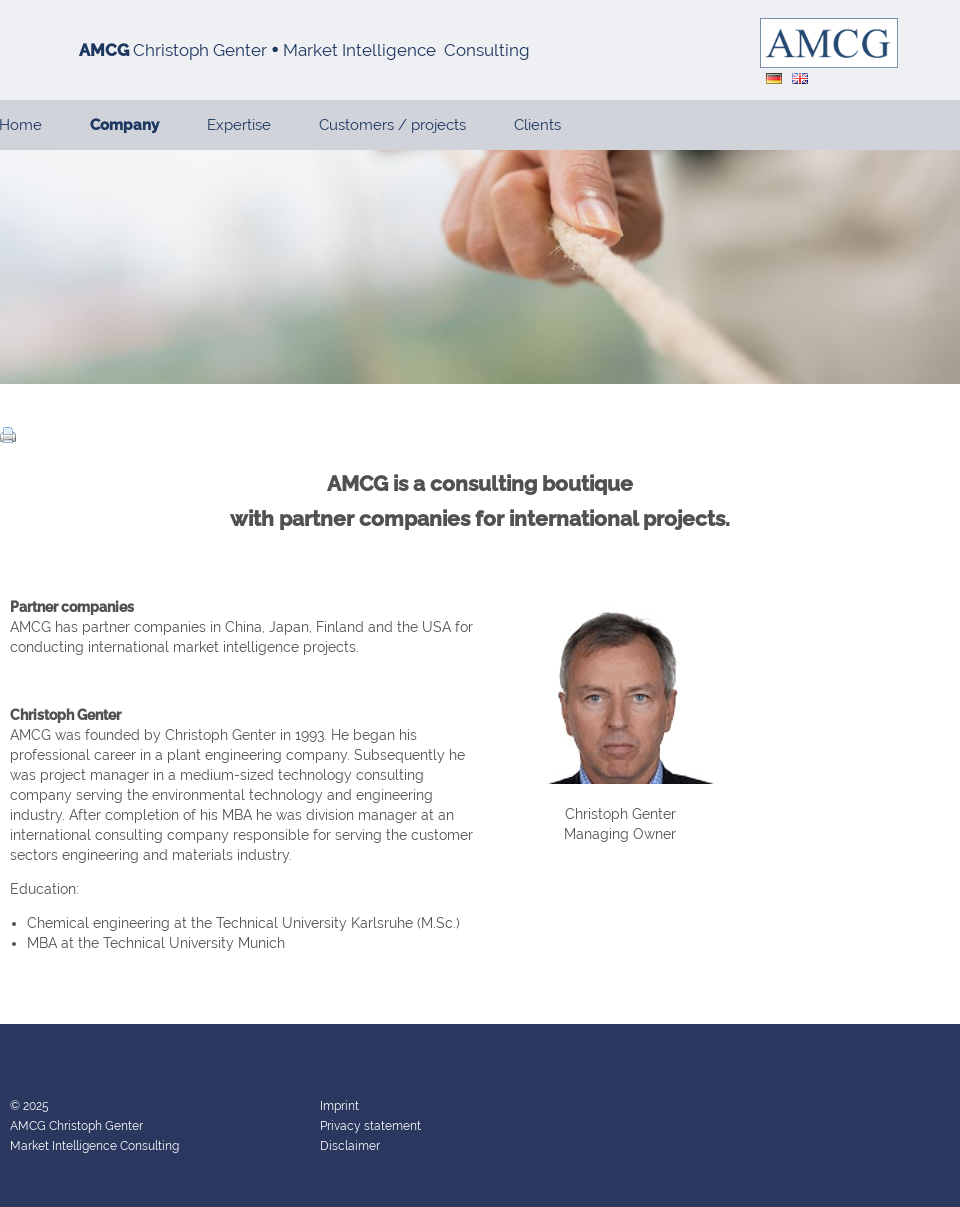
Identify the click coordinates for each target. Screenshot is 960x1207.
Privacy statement (370, 1126)
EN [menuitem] (800, 78)
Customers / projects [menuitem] (392, 125)
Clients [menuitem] (537, 125)
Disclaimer (350, 1146)
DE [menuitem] (774, 78)
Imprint (339, 1106)
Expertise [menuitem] (239, 125)
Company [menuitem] (124, 125)
